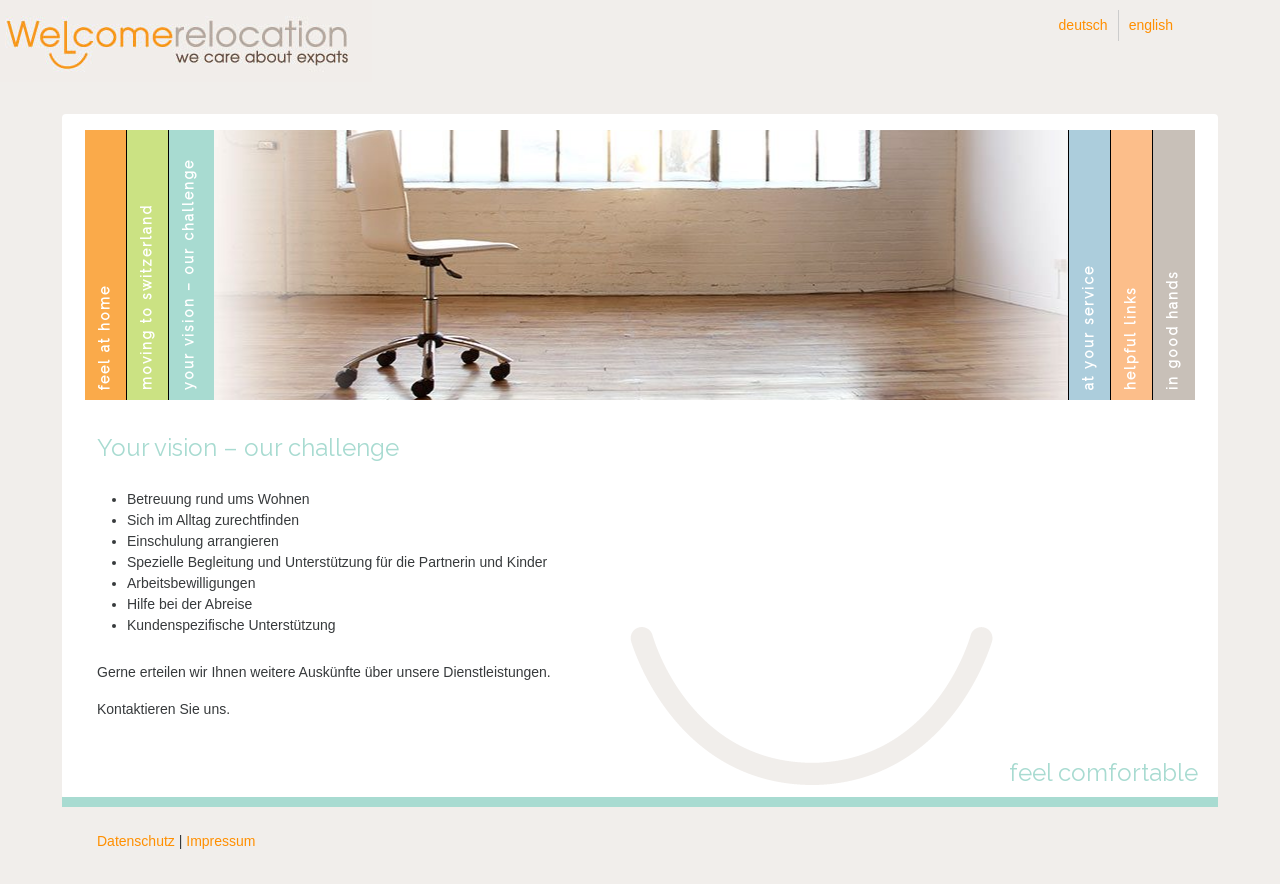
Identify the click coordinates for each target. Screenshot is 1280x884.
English (1151, 25)
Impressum (220, 841)
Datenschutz (136, 841)
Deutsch (1083, 25)
